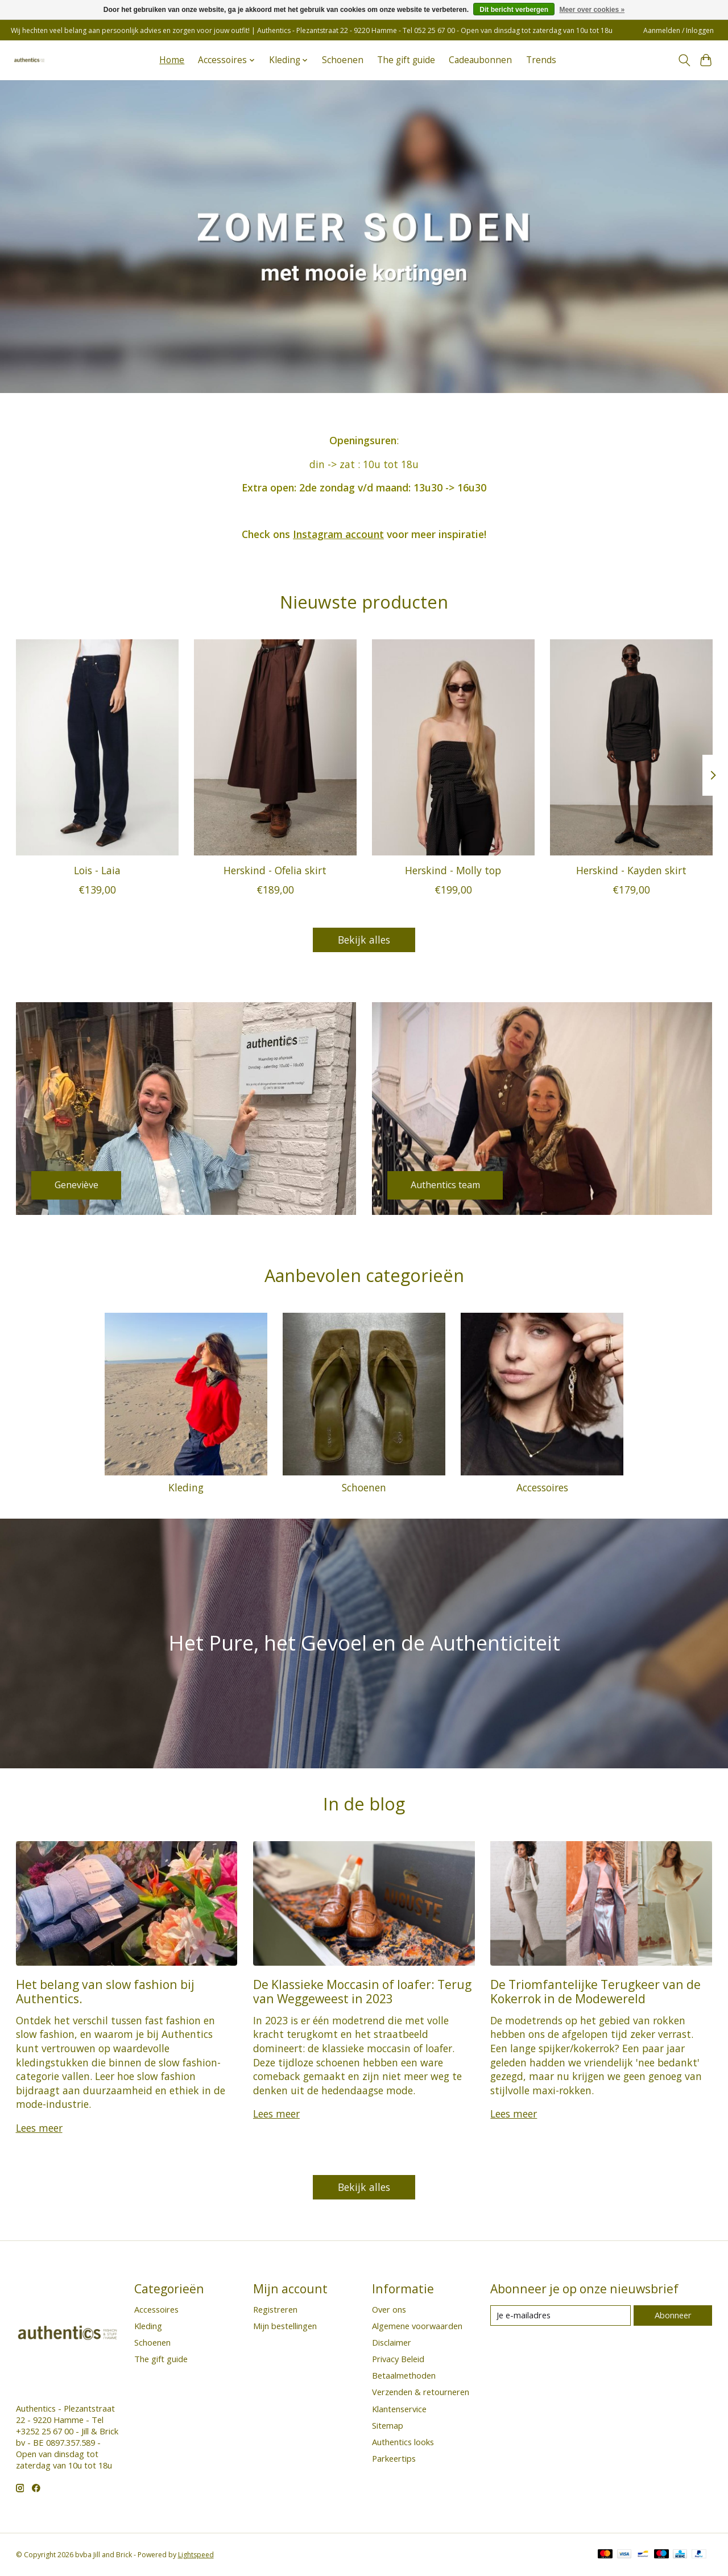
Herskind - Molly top (453, 870)
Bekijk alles (364, 939)
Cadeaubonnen (480, 60)
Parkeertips (394, 2458)
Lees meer (39, 2128)
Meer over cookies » (591, 10)
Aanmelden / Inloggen (678, 30)
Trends (541, 60)
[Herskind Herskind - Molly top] (453, 747)
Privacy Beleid (398, 2358)
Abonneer (673, 2315)
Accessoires (542, 1487)
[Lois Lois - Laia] (97, 747)
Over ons (389, 2309)
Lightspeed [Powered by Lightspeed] (196, 2555)
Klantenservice (399, 2408)
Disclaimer (391, 2342)
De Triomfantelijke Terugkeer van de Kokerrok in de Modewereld (595, 1991)
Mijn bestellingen (285, 2325)
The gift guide (406, 60)
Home (171, 60)
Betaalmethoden (404, 2375)
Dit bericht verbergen (513, 10)
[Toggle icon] (684, 60)
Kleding (186, 1487)
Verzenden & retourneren (420, 2391)
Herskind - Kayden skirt (631, 870)
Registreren (275, 2309)
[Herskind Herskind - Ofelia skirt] (275, 747)
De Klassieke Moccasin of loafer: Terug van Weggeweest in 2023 (362, 1991)
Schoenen (342, 60)
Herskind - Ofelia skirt (275, 870)
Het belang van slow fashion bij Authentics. (105, 1991)
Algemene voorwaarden (417, 2325)
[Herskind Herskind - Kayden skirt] (631, 747)
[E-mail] (560, 2315)
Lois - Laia (96, 870)
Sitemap (387, 2425)
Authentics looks (403, 2441)
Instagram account (338, 534)
